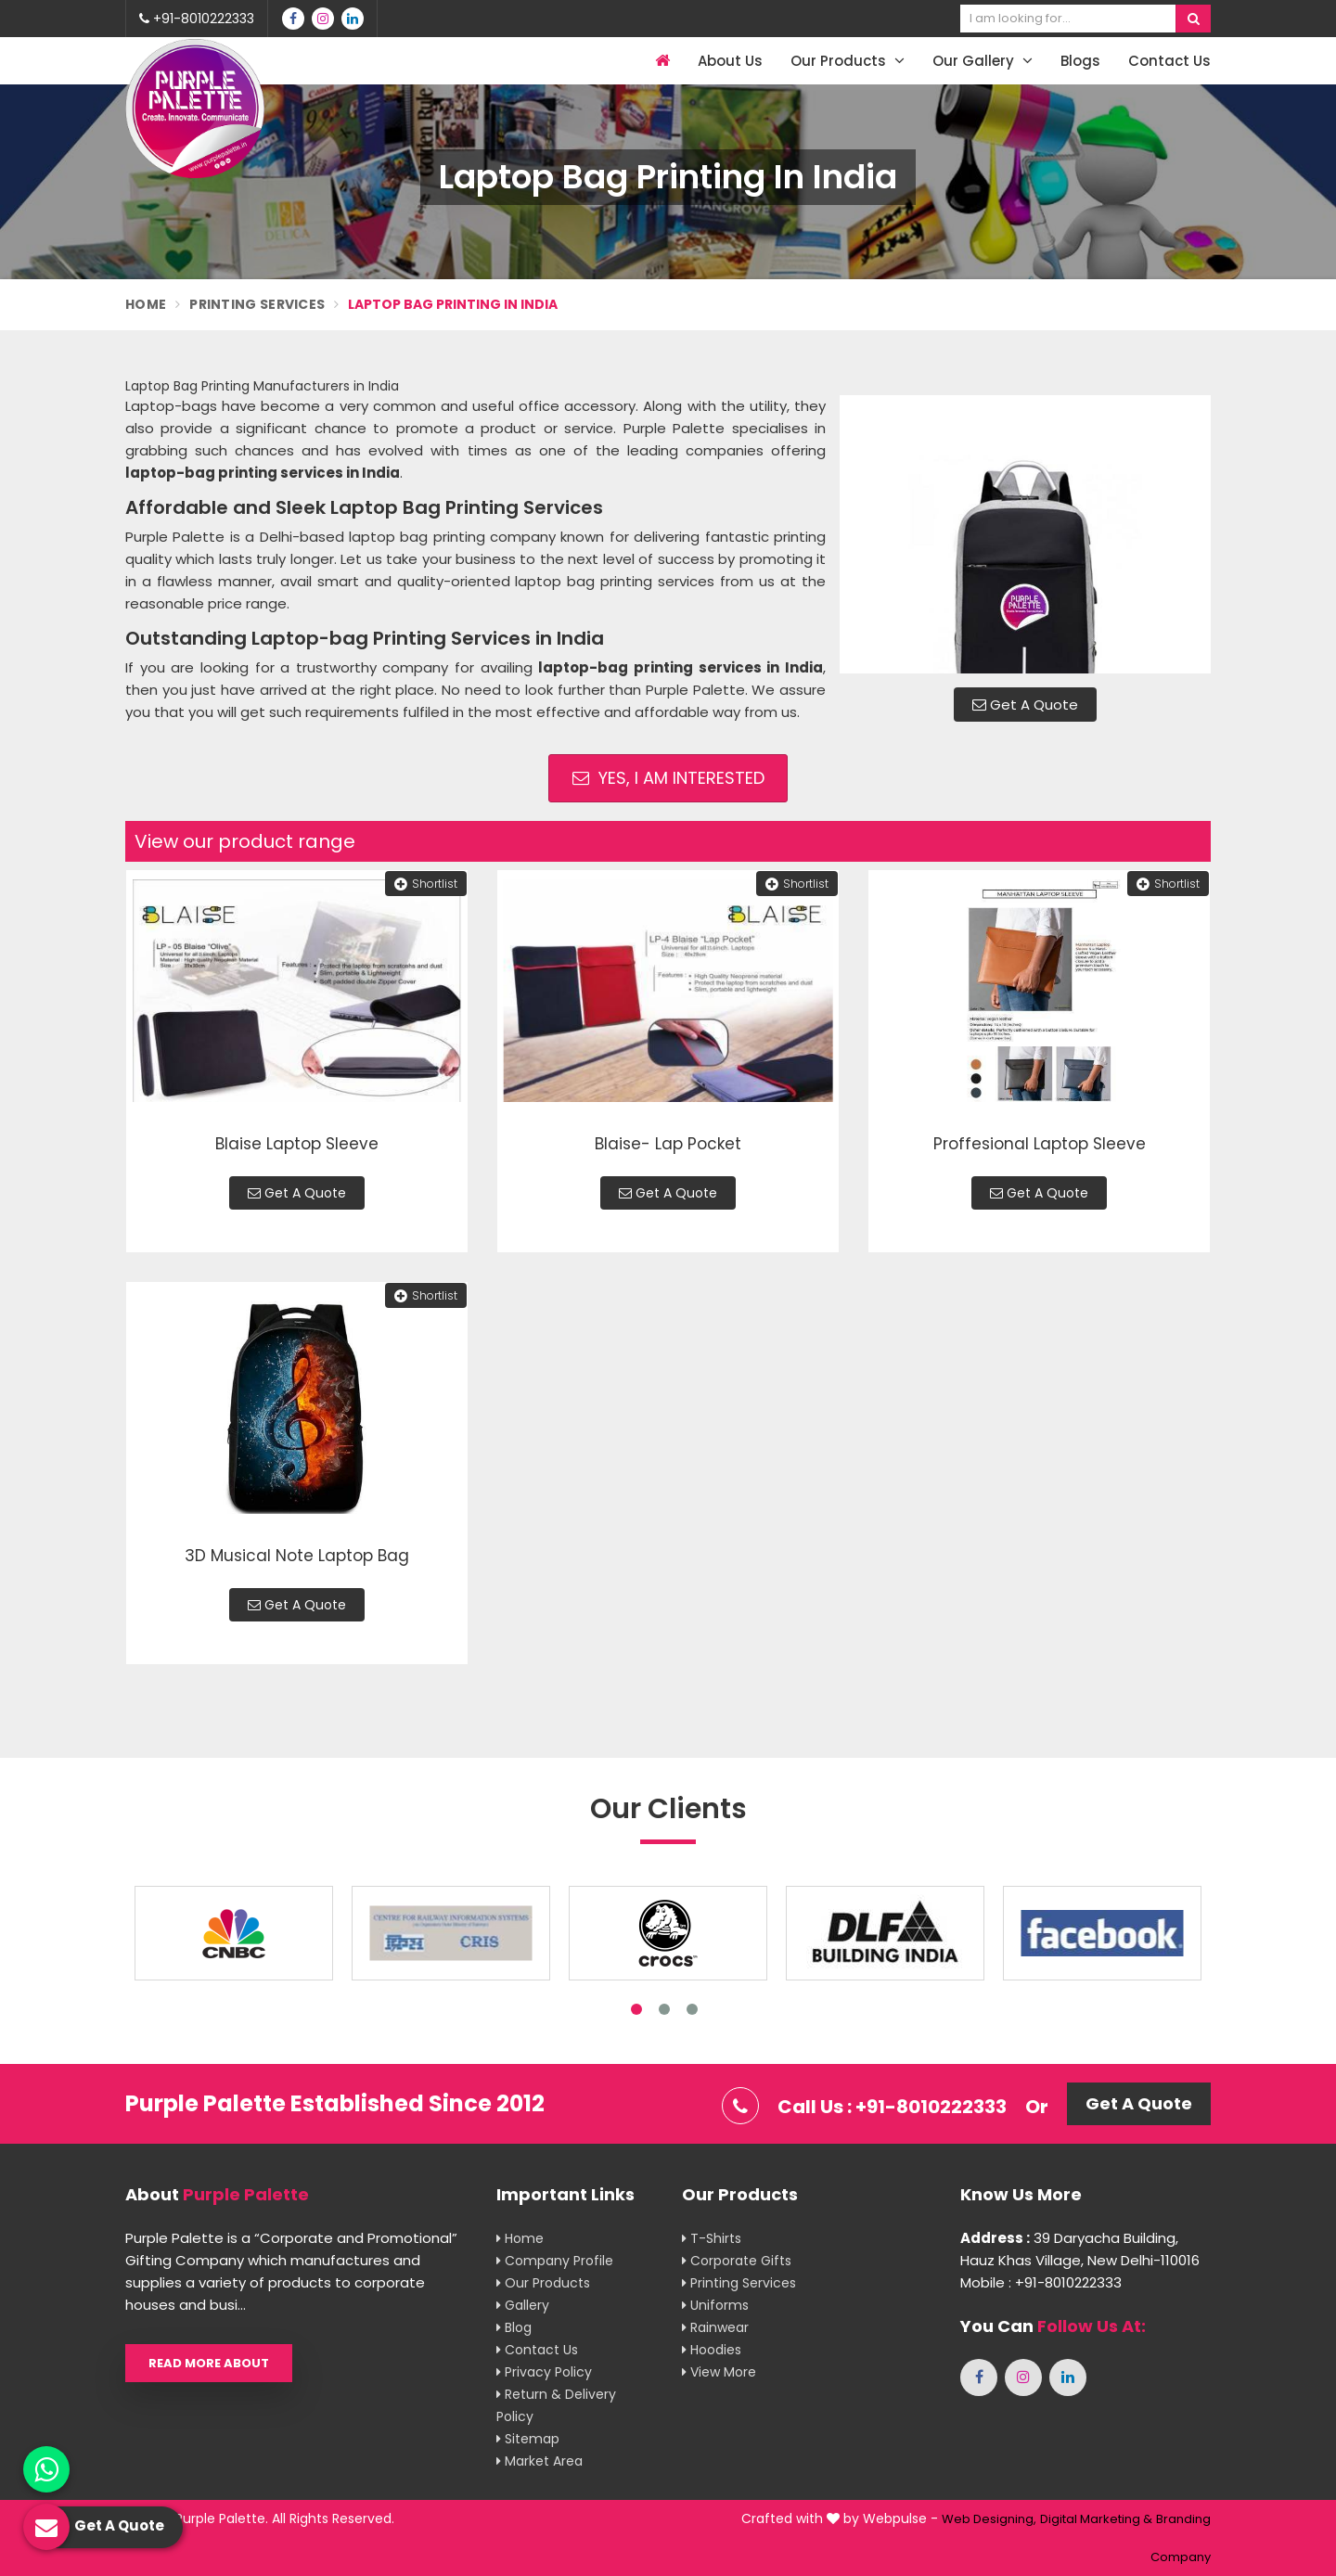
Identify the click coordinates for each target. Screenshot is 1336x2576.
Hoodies (711, 2349)
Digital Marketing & (1096, 2519)
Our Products (847, 60)
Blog (514, 2327)
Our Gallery (982, 60)
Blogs (1080, 60)
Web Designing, (989, 2519)
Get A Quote (1025, 704)
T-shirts (711, 2238)
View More (719, 2372)
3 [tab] (692, 2009)
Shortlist (425, 883)
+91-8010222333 (196, 18)
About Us (730, 60)
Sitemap (527, 2438)
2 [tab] (664, 2009)
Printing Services (257, 304)
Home (145, 304)
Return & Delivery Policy (556, 2405)
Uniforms (715, 2305)
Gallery (522, 2305)
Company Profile (554, 2260)
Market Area (539, 2461)
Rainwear (715, 2327)
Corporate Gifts (736, 2260)
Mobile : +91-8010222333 (1041, 2282)
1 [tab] (636, 2009)
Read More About (208, 2363)
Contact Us (1169, 60)
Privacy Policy (544, 2372)
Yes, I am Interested (668, 777)
